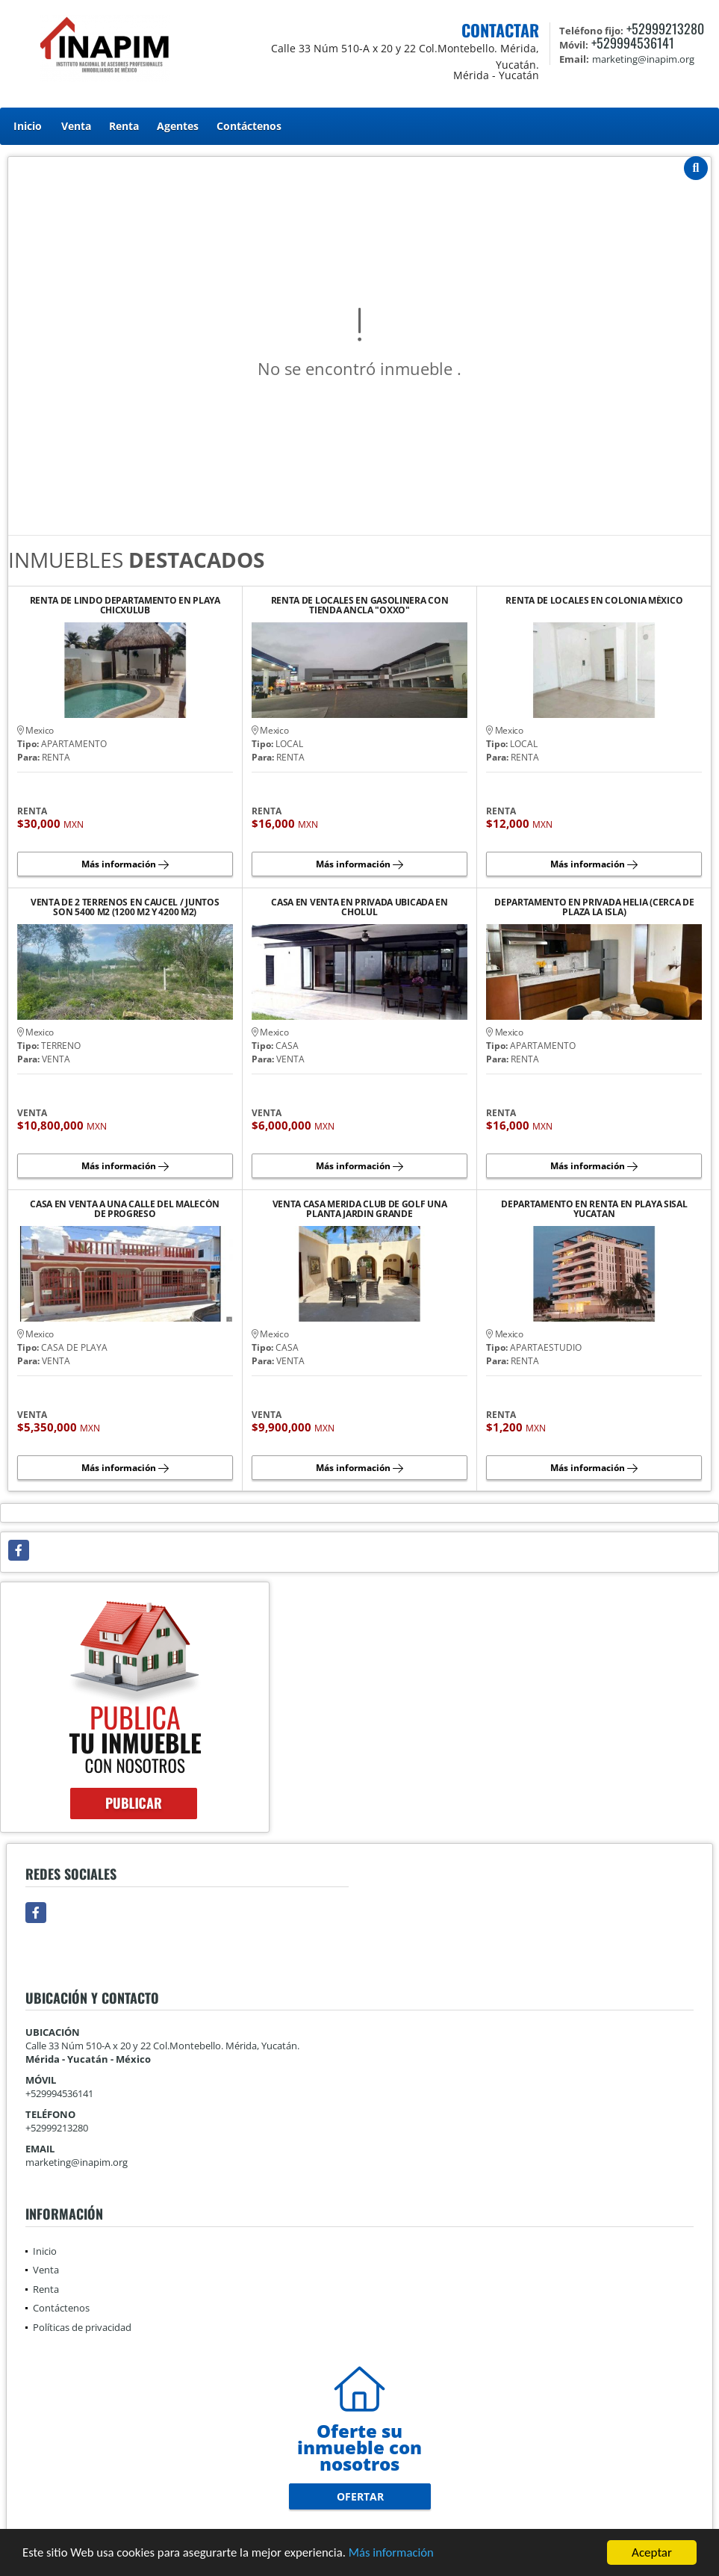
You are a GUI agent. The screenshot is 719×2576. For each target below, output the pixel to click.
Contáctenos (249, 126)
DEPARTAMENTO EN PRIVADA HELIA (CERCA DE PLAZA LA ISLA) (594, 907)
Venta (76, 126)
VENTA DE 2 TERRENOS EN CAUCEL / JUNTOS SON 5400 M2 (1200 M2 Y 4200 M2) (125, 907)
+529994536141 (632, 42)
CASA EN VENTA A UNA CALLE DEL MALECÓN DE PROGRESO (125, 1209)
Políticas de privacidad (82, 2327)
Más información (398, 2554)
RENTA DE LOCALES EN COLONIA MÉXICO (593, 601)
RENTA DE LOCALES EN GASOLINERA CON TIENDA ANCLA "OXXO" (360, 605)
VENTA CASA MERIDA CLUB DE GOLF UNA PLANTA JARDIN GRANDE (360, 1209)
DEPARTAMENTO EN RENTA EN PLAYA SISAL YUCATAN (594, 1209)
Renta (124, 126)
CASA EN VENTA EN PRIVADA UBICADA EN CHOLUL (359, 907)
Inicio (27, 126)
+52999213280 (665, 28)
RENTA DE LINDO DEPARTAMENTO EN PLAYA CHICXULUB (125, 605)
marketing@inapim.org (76, 2162)
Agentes (178, 126)
